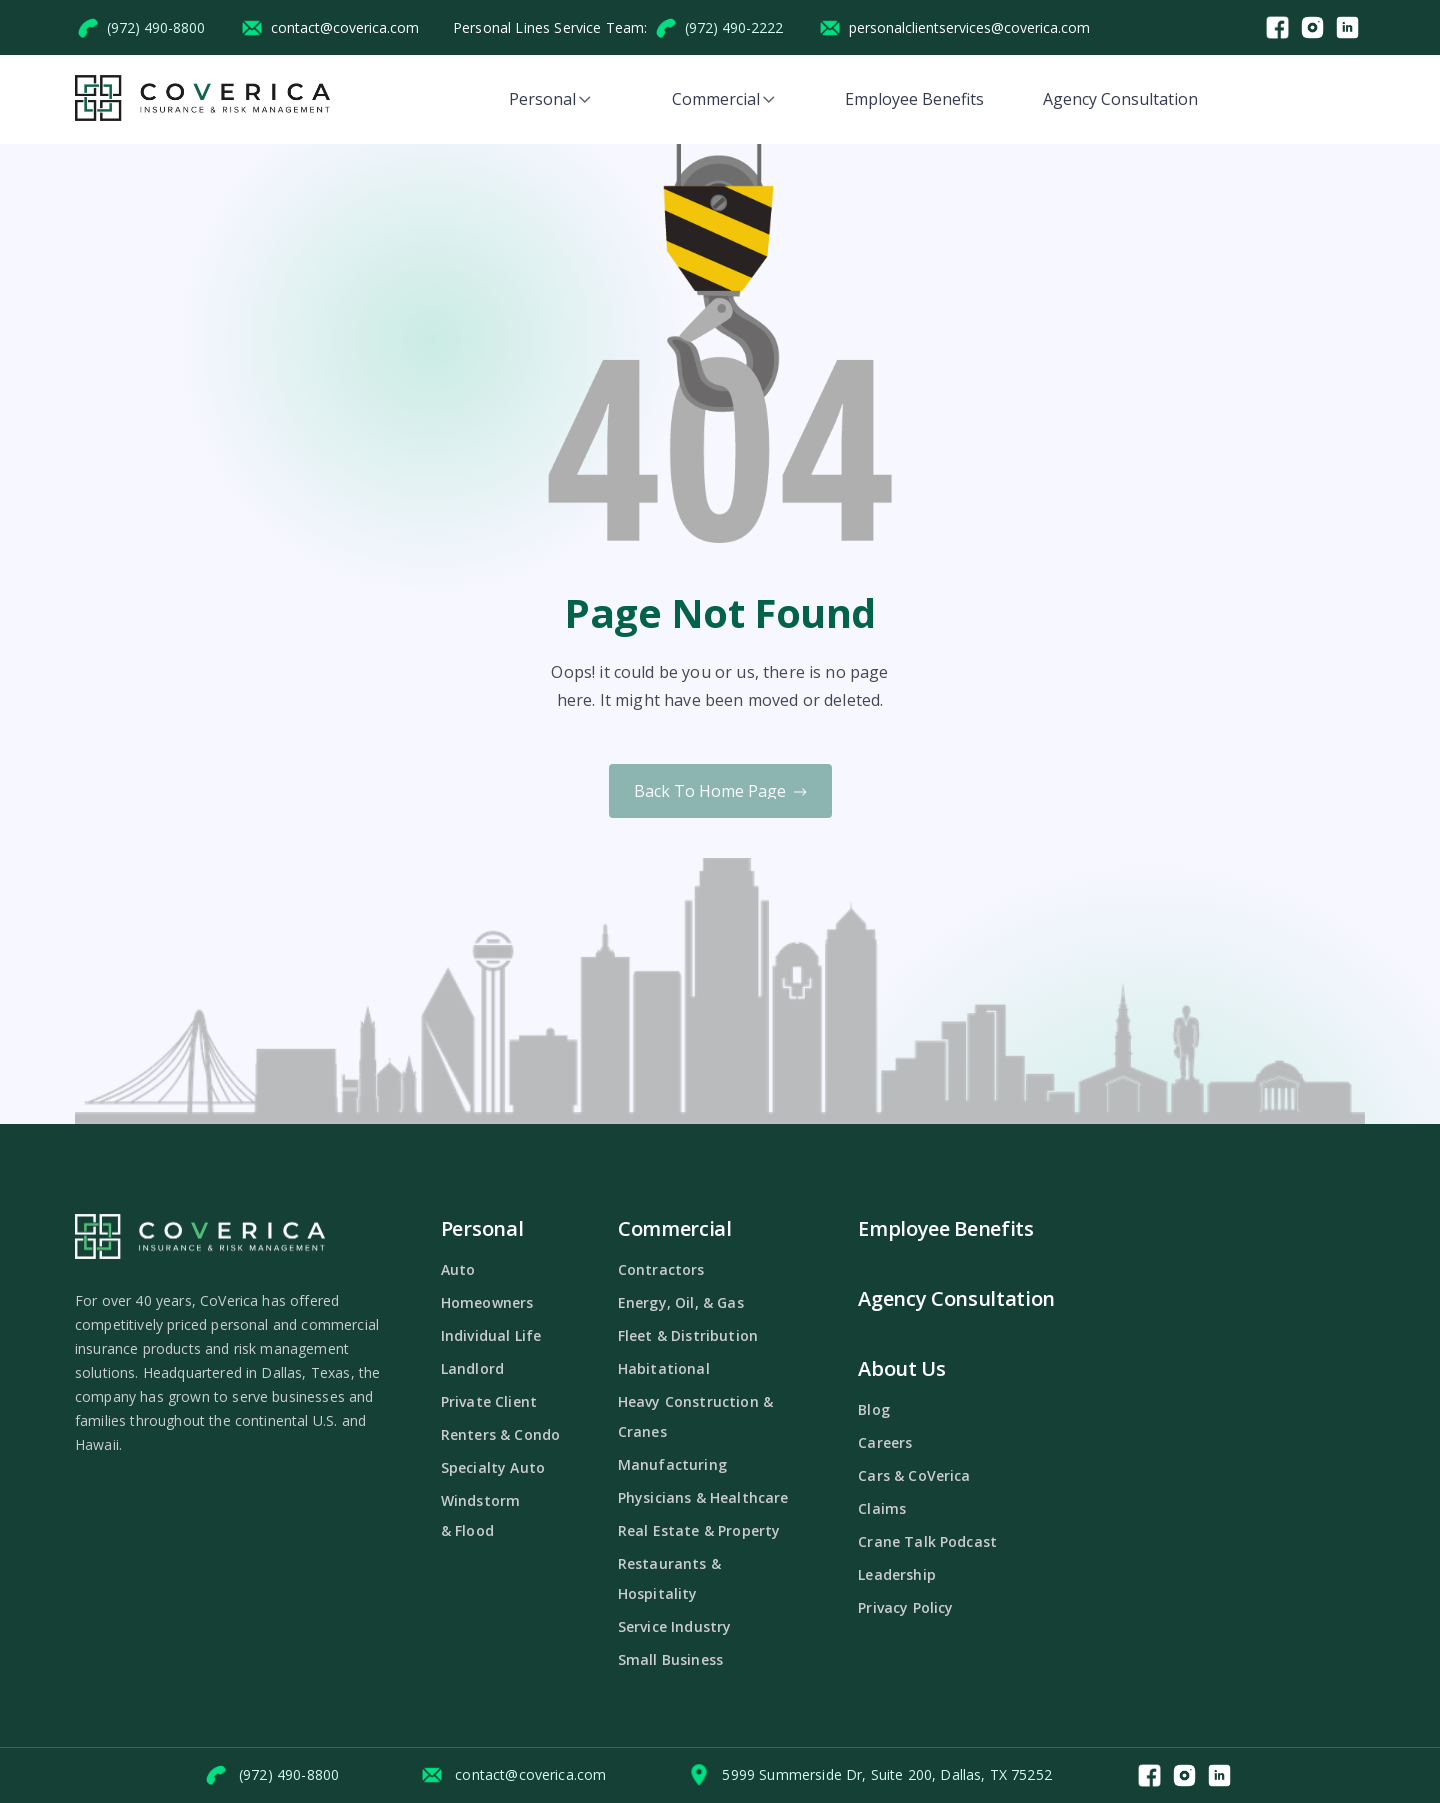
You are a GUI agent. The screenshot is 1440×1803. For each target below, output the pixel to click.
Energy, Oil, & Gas (681, 1302)
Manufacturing (672, 1464)
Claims (882, 1508)
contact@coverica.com (345, 27)
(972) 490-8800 (156, 27)
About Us (901, 1368)
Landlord (472, 1368)
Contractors (661, 1269)
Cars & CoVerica (914, 1475)
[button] (550, 99)
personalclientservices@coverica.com (969, 27)
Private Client (489, 1401)
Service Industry (675, 1626)
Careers (885, 1442)
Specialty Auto (493, 1467)
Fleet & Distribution (688, 1335)
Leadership (897, 1574)
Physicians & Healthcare (703, 1497)
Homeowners (487, 1302)
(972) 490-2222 (734, 27)
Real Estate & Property (699, 1530)
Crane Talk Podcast (927, 1541)
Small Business (670, 1659)
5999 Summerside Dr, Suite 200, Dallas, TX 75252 (887, 1774)
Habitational (664, 1368)
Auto (458, 1269)
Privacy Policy (905, 1607)
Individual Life (491, 1335)
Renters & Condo (500, 1434)
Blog (874, 1409)
